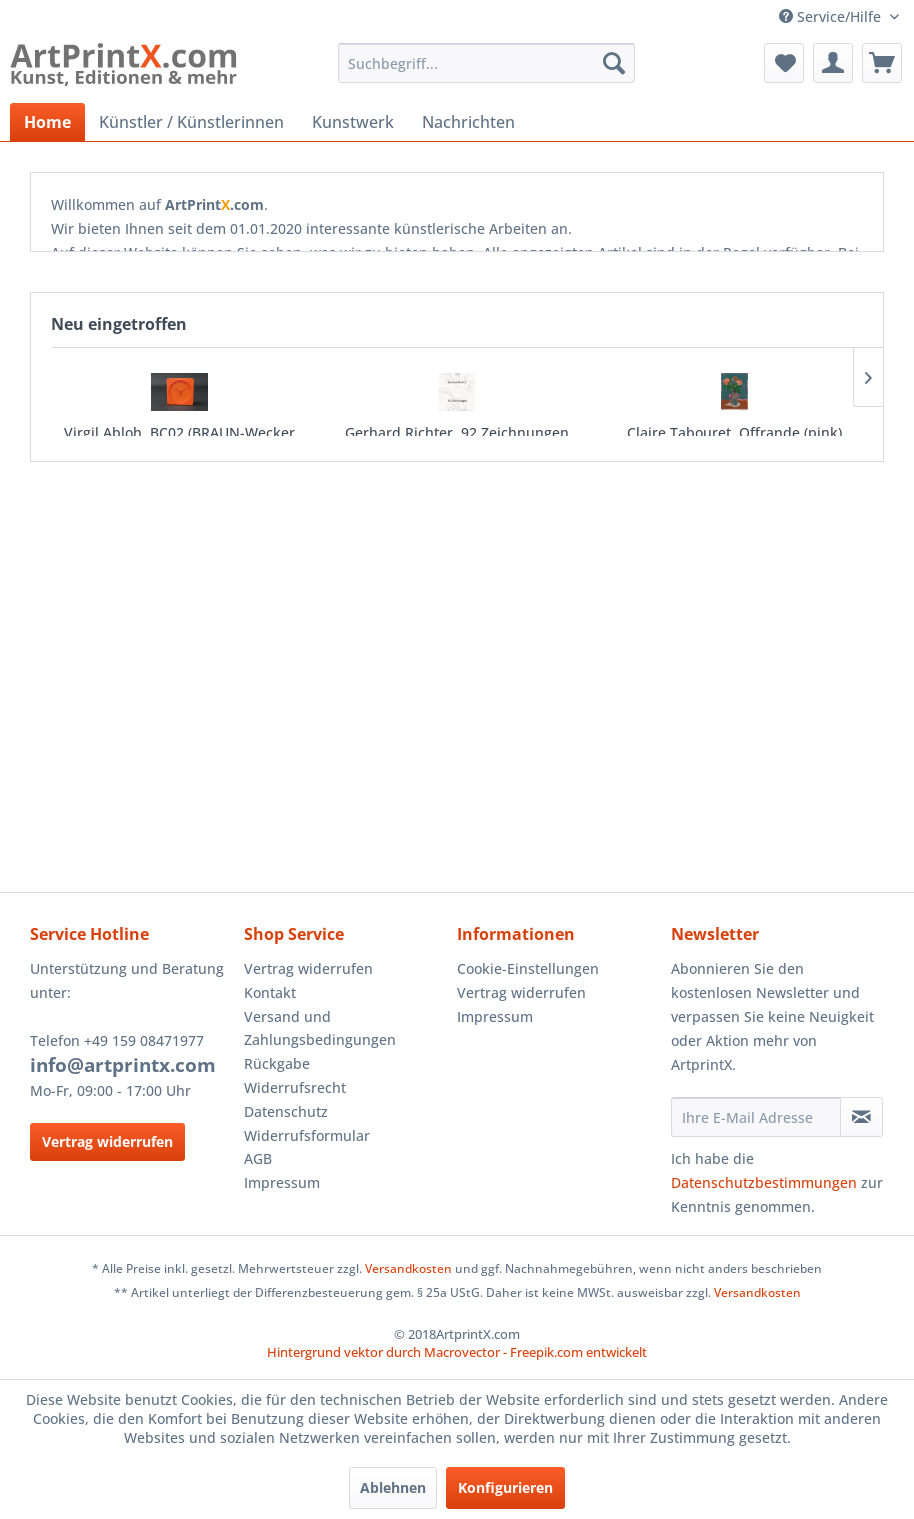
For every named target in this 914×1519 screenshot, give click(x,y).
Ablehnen (393, 1487)
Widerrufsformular (307, 1135)
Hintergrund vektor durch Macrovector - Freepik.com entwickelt (457, 1352)
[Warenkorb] (882, 63)
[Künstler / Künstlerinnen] (191, 122)
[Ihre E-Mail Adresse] (756, 1117)
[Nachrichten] (468, 122)
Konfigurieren (505, 1487)
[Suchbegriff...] (486, 63)
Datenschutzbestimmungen (764, 1182)
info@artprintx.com (123, 1065)
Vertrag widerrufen (107, 1141)
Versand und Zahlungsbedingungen (320, 1028)
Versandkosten (408, 1268)
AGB (258, 1158)
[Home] (47, 122)
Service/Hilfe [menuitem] (832, 16)
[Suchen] (614, 63)
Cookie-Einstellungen (528, 968)
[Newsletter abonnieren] (861, 1117)
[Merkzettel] (784, 63)
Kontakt (270, 992)
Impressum (282, 1182)
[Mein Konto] (833, 63)
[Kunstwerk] (353, 122)
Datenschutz (286, 1111)
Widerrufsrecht (295, 1087)
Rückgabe (277, 1063)
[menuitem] (486, 63)
